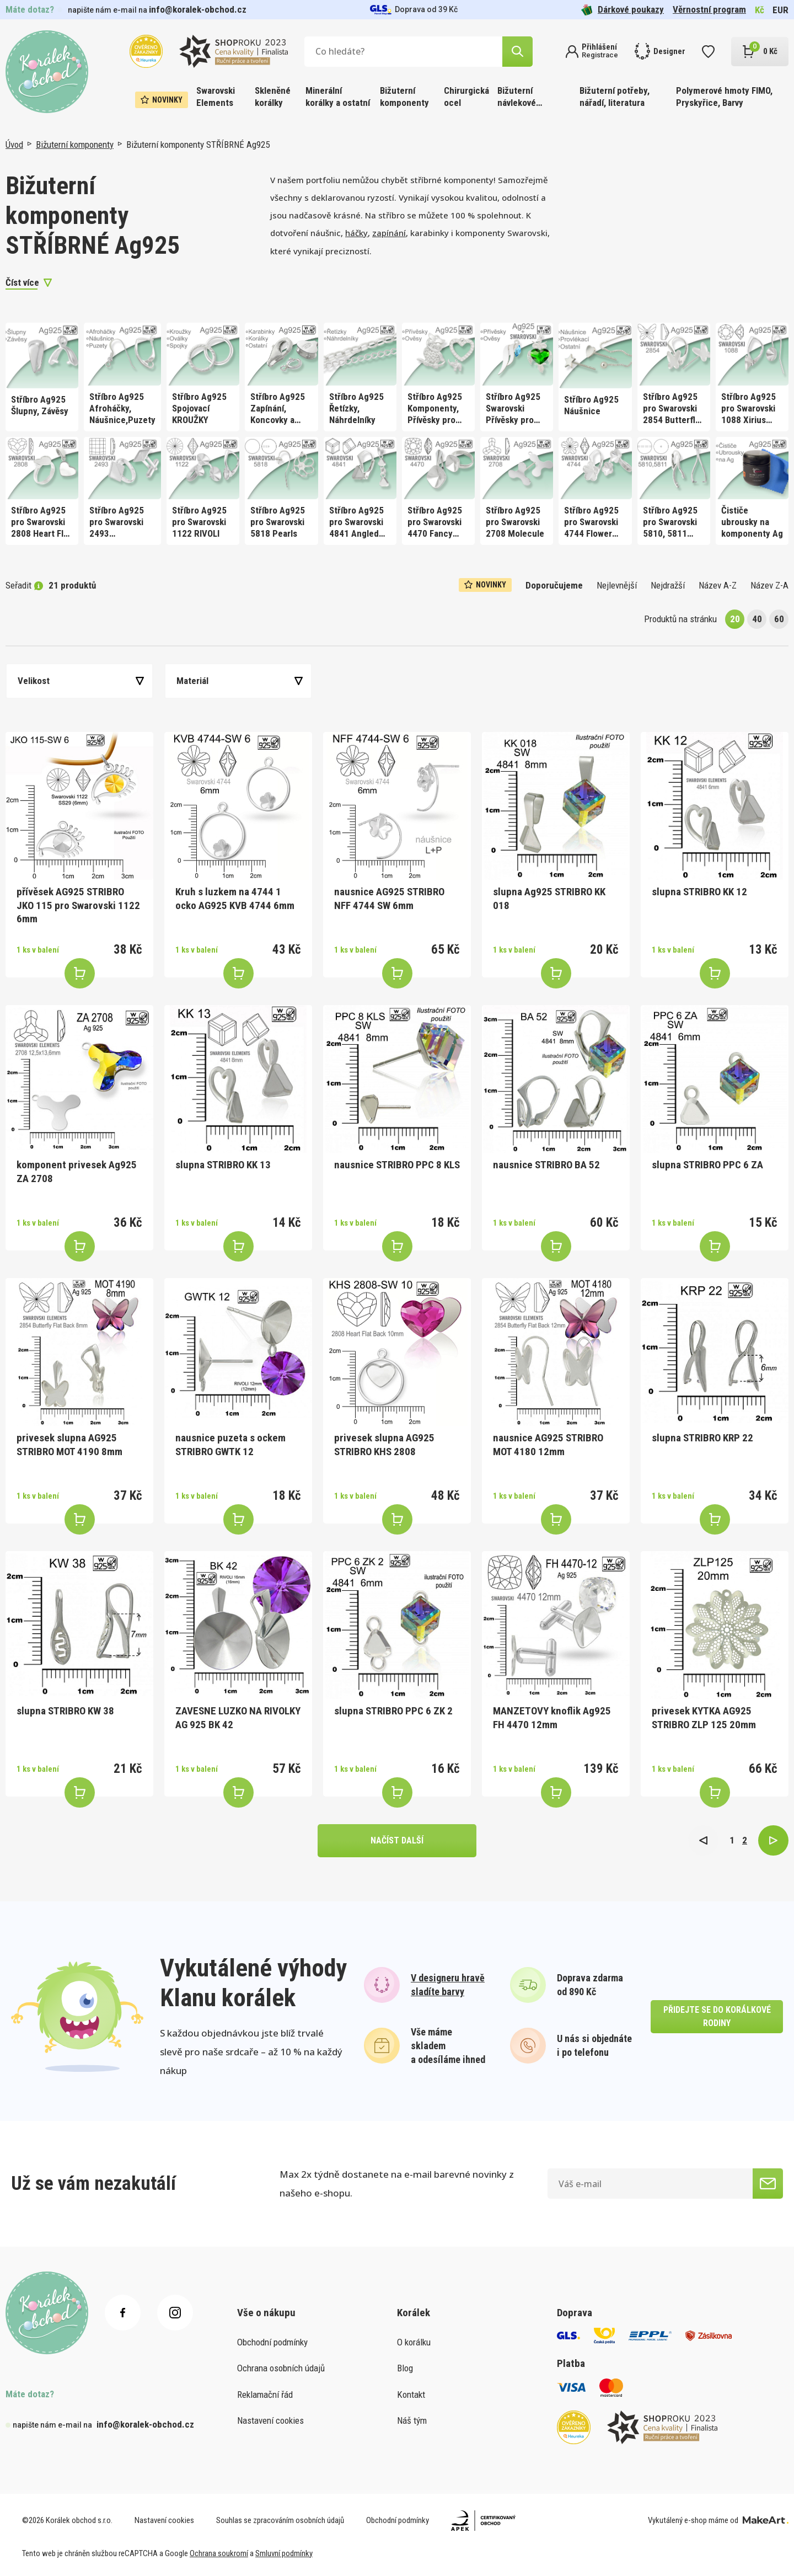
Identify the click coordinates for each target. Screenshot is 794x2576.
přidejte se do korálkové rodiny (717, 2016)
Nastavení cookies (270, 2420)
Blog (405, 2368)
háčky (356, 232)
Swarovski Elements (215, 96)
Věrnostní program (709, 9)
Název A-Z (718, 585)
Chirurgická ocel (466, 96)
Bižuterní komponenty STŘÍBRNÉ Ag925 (198, 144)
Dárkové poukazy (622, 9)
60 (779, 618)
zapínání (389, 232)
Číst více (22, 282)
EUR (780, 9)
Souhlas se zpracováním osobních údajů (280, 2520)
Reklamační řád (265, 2394)
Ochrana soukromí (219, 2553)
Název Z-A (769, 585)
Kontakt (411, 2394)
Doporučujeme (554, 585)
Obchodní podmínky (272, 2342)
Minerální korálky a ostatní (337, 96)
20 (735, 618)
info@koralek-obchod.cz (197, 9)
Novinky (162, 99)
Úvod (14, 144)
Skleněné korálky (273, 96)
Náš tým (412, 2420)
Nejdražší (668, 585)
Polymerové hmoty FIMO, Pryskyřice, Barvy (724, 96)
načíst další (397, 1840)
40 (757, 618)
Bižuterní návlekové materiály (516, 97)
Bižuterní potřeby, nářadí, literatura (615, 96)
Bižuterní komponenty (404, 96)
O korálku (414, 2342)
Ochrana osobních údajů (281, 2368)
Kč (759, 9)
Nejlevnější (617, 585)
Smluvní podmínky (284, 2553)
